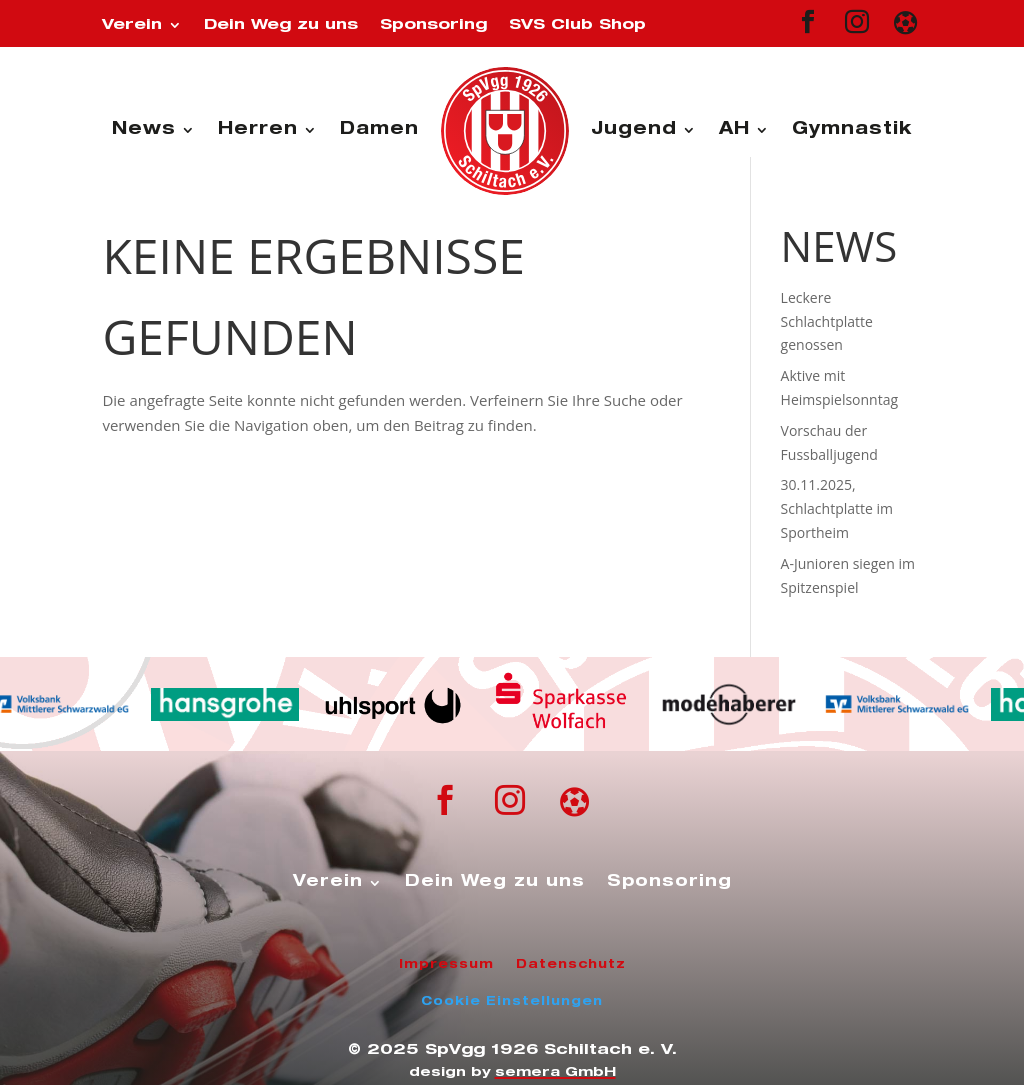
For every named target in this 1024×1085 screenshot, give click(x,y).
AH (734, 130)
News (144, 130)
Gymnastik (852, 130)
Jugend (634, 130)
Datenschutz (571, 965)
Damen (379, 130)
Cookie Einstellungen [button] (512, 1002)
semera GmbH (555, 1073)
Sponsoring (433, 25)
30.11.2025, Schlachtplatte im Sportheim (837, 508)
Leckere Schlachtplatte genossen (827, 321)
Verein (132, 25)
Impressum (446, 965)
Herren (258, 130)
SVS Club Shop (577, 25)
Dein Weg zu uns (281, 25)
